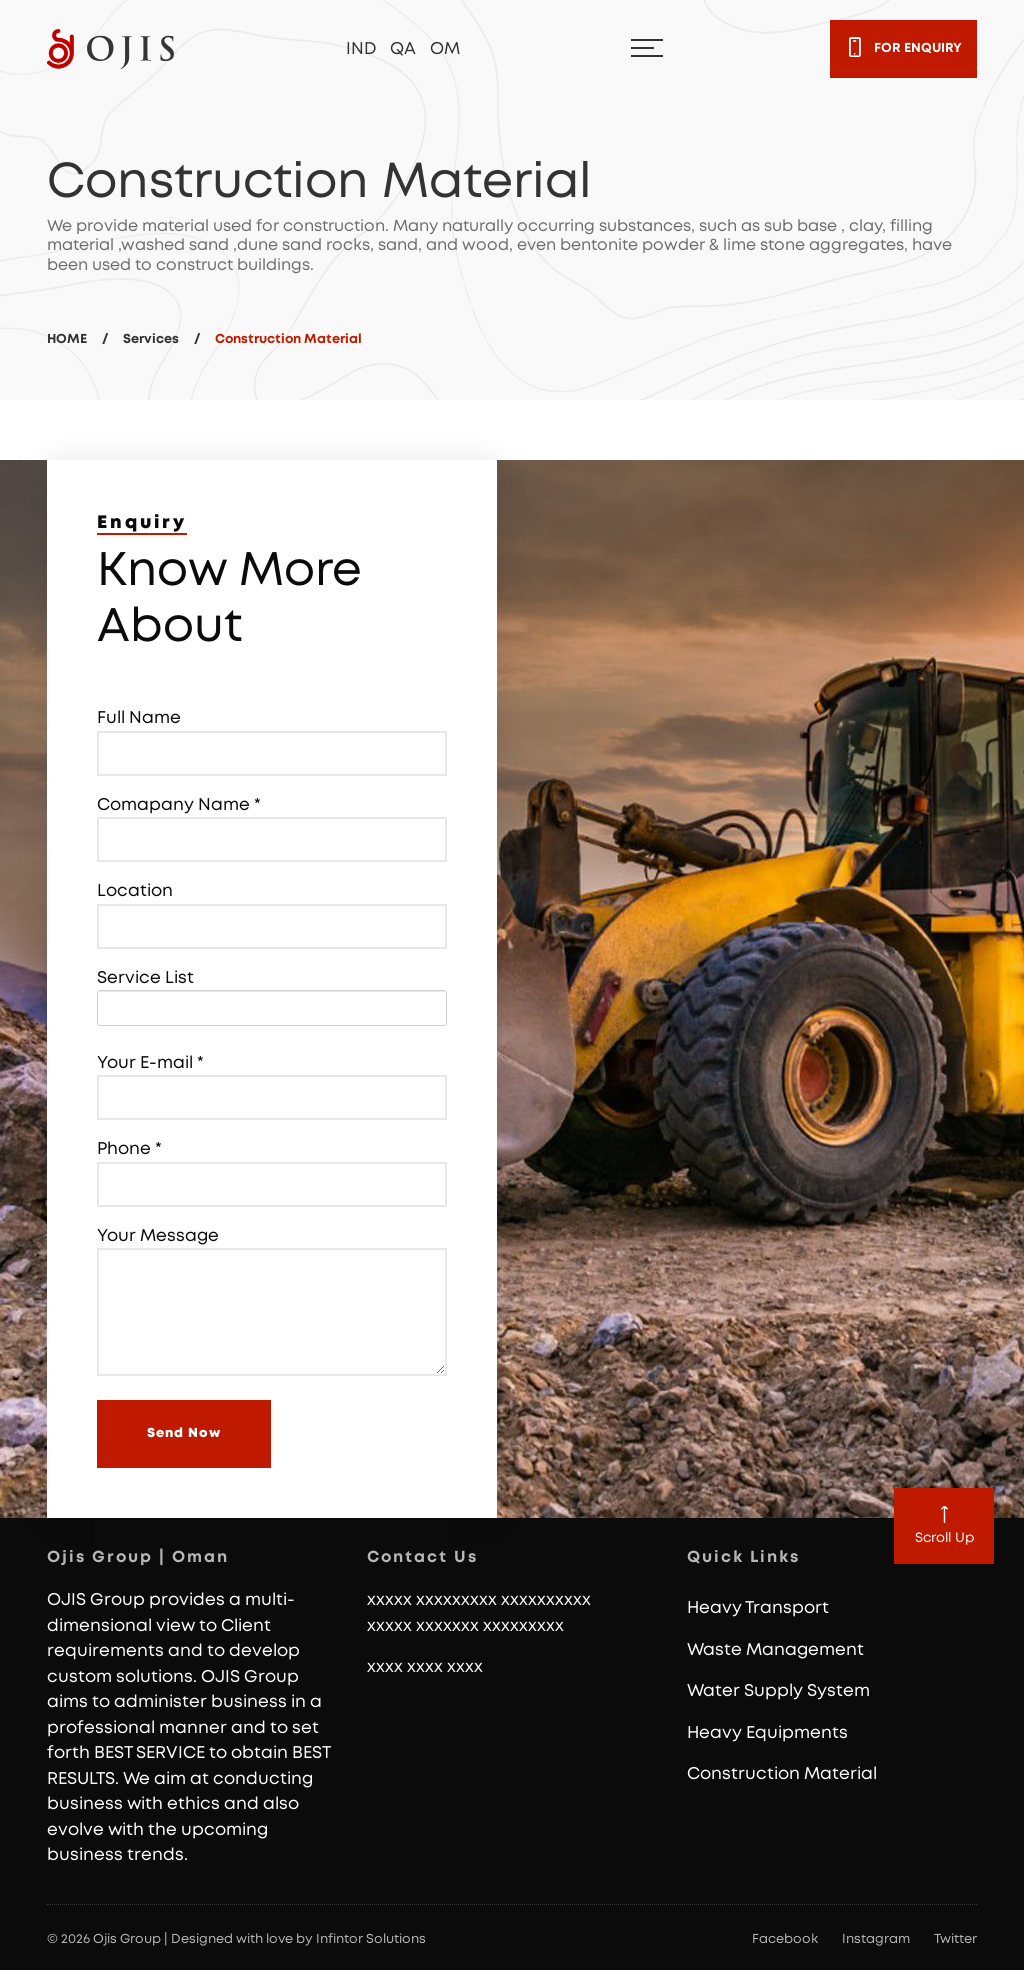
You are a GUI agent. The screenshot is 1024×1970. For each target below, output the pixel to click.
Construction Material (782, 1773)
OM (445, 48)
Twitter (955, 1939)
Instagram (876, 1939)
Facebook (785, 1939)
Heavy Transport (758, 1607)
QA (403, 48)
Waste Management (775, 1649)
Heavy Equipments (767, 1732)
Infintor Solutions (371, 1939)
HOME (67, 339)
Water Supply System (778, 1690)
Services (151, 339)
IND (361, 48)
